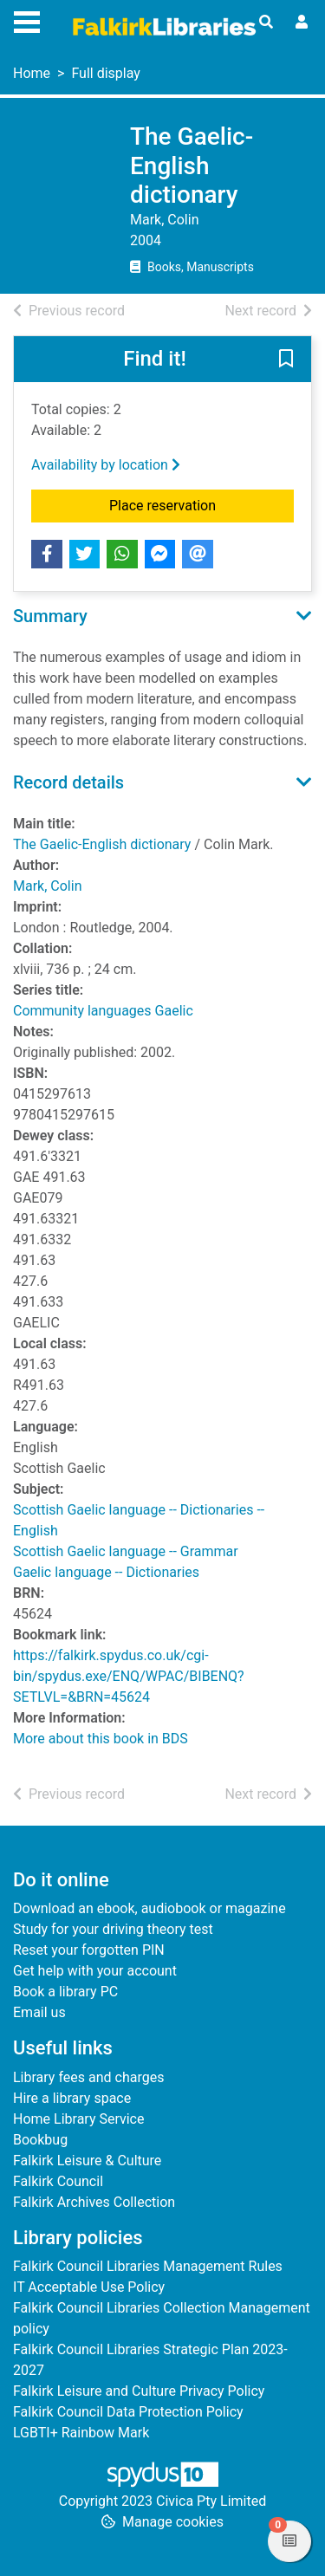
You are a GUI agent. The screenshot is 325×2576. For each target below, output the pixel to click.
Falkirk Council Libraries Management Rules (148, 2266)
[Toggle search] (266, 22)
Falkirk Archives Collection (94, 2202)
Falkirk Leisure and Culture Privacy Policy (138, 2391)
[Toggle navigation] (27, 20)
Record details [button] (68, 782)
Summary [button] (50, 616)
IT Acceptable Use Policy (89, 2287)
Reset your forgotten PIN (89, 1950)
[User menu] (301, 22)
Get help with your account (95, 1971)
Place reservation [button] (201, 504)
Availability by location (105, 465)
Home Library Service (78, 2119)
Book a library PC (65, 1991)
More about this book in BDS (100, 1738)
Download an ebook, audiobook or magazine (149, 1908)
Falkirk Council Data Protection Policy (128, 2412)
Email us (39, 2012)
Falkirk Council (58, 2181)
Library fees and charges (88, 2077)
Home (31, 73)
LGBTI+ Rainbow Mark (81, 2432)
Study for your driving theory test (113, 1929)
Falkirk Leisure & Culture (87, 2160)
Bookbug (40, 2140)
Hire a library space (72, 2098)
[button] (286, 359)
